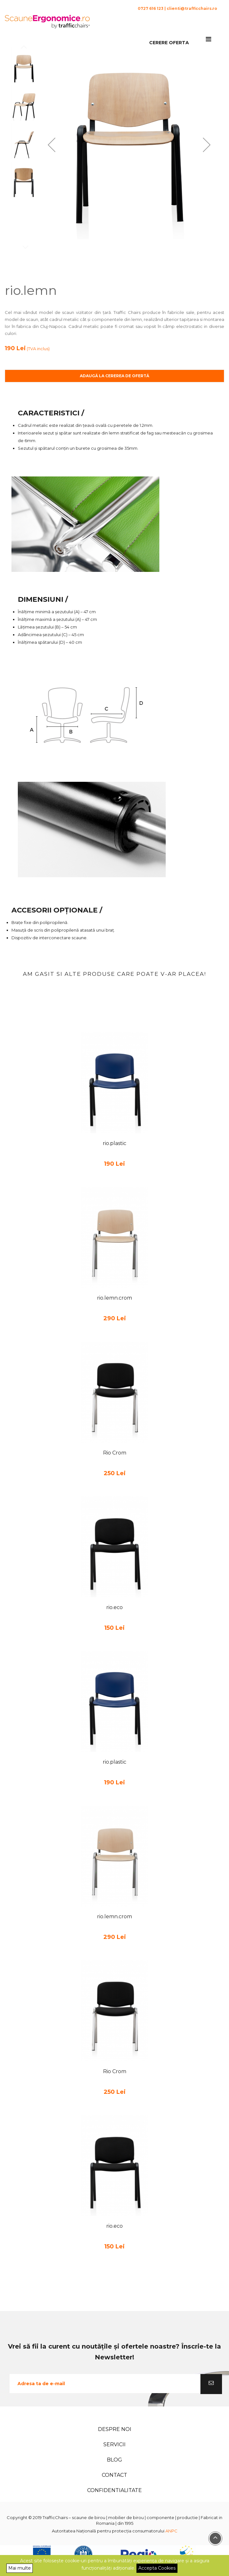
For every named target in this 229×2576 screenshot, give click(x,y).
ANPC (170, 2530)
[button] (51, 145)
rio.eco (114, 1607)
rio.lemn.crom (114, 1298)
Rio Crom (114, 1453)
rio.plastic (114, 1143)
